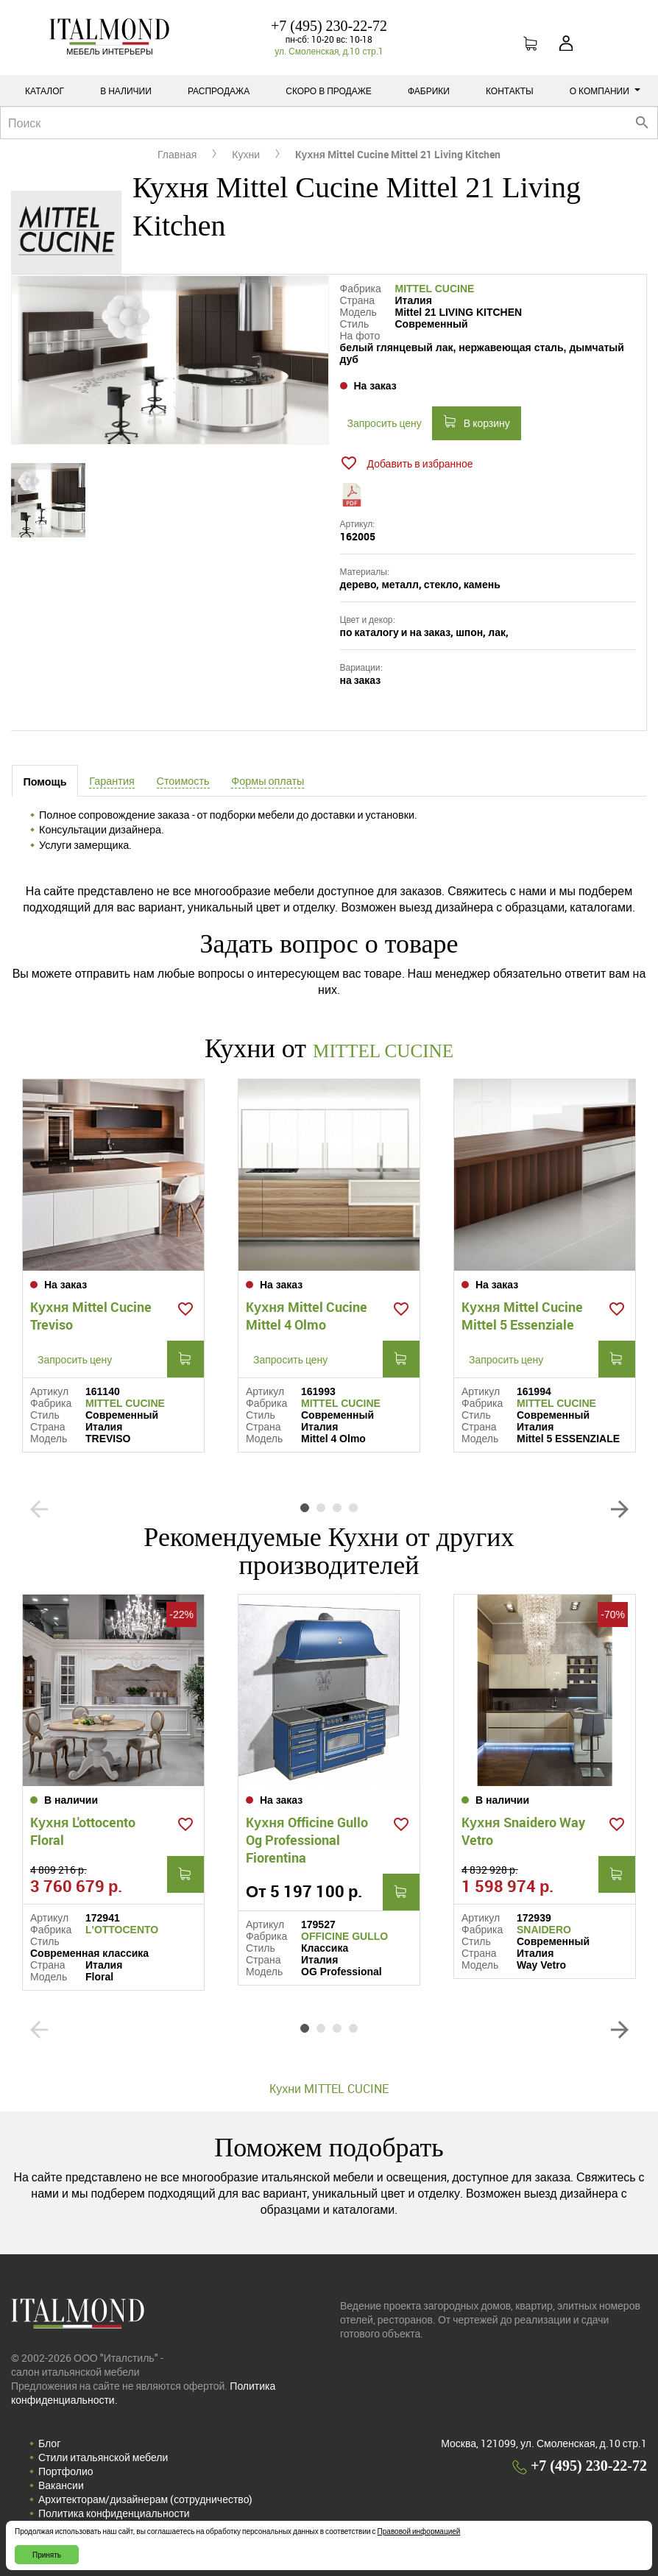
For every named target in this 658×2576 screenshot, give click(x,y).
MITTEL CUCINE (435, 288)
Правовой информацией (419, 2531)
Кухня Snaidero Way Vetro (523, 1829)
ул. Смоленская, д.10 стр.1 (329, 51)
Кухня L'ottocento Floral (82, 1829)
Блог (49, 2442)
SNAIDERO (544, 1928)
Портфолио (65, 2470)
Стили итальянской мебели (103, 2456)
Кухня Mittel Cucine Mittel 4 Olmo (306, 1314)
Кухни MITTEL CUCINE (329, 2087)
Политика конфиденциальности (114, 2512)
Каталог (44, 90)
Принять (46, 2554)
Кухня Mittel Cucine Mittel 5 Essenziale (522, 1314)
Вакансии (61, 2484)
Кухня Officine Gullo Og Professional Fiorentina (307, 1838)
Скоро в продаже (329, 90)
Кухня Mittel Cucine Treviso (91, 1314)
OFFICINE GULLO (344, 1935)
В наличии (126, 90)
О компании (605, 90)
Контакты (510, 90)
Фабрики (429, 90)
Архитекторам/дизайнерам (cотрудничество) (145, 2498)
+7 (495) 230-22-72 (329, 26)
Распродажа (219, 90)
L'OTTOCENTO (121, 1928)
